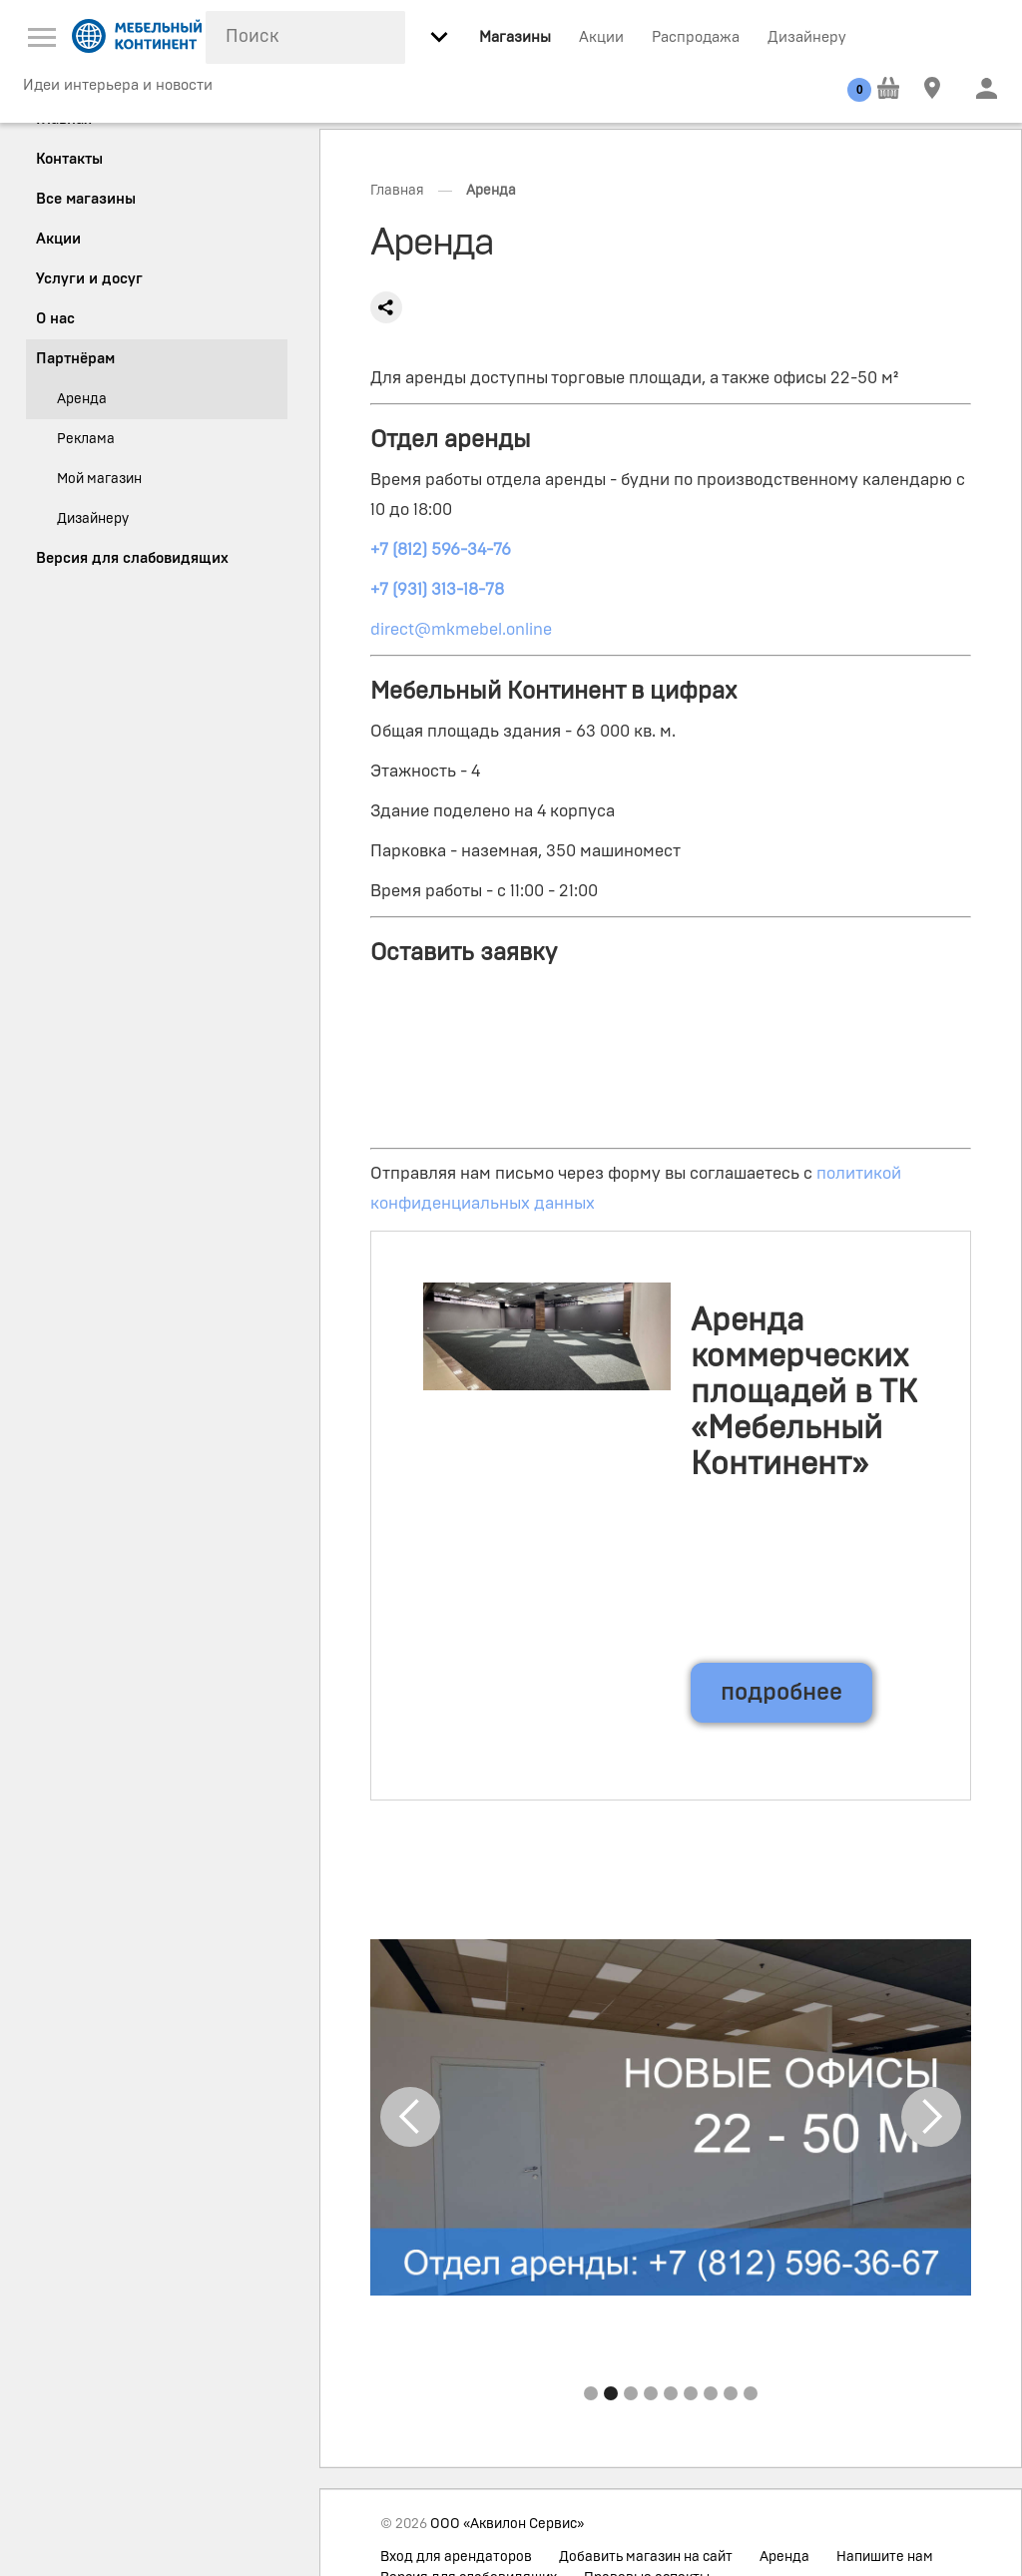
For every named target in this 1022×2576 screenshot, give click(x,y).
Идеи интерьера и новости (118, 85)
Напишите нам (884, 2557)
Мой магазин (99, 479)
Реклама (86, 439)
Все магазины (86, 199)
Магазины (515, 37)
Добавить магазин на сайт (646, 2557)
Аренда (784, 2557)
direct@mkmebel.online (461, 629)
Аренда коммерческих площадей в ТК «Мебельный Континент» (804, 1392)
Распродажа (696, 37)
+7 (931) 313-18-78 (437, 589)
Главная (397, 191)
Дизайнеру (806, 37)
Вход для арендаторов (456, 2557)
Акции (601, 37)
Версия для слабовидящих (132, 558)
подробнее (781, 1693)
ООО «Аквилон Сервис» (507, 2524)
